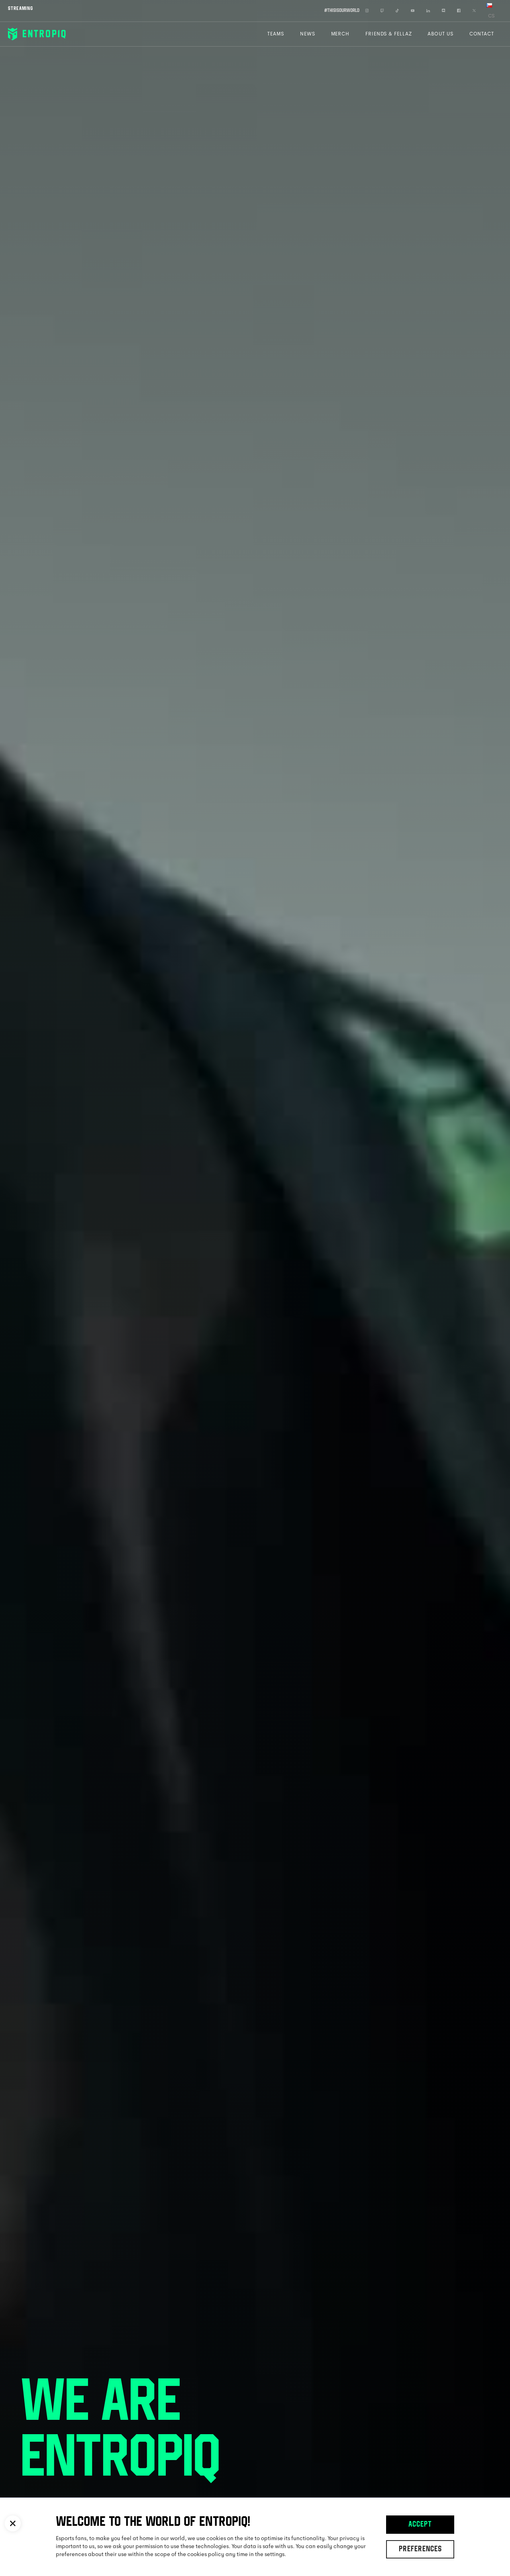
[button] (13, 2523)
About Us (440, 34)
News (307, 34)
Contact (481, 34)
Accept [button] (420, 2525)
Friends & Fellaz (388, 34)
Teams (275, 34)
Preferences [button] (420, 2549)
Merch (340, 34)
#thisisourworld (341, 10)
